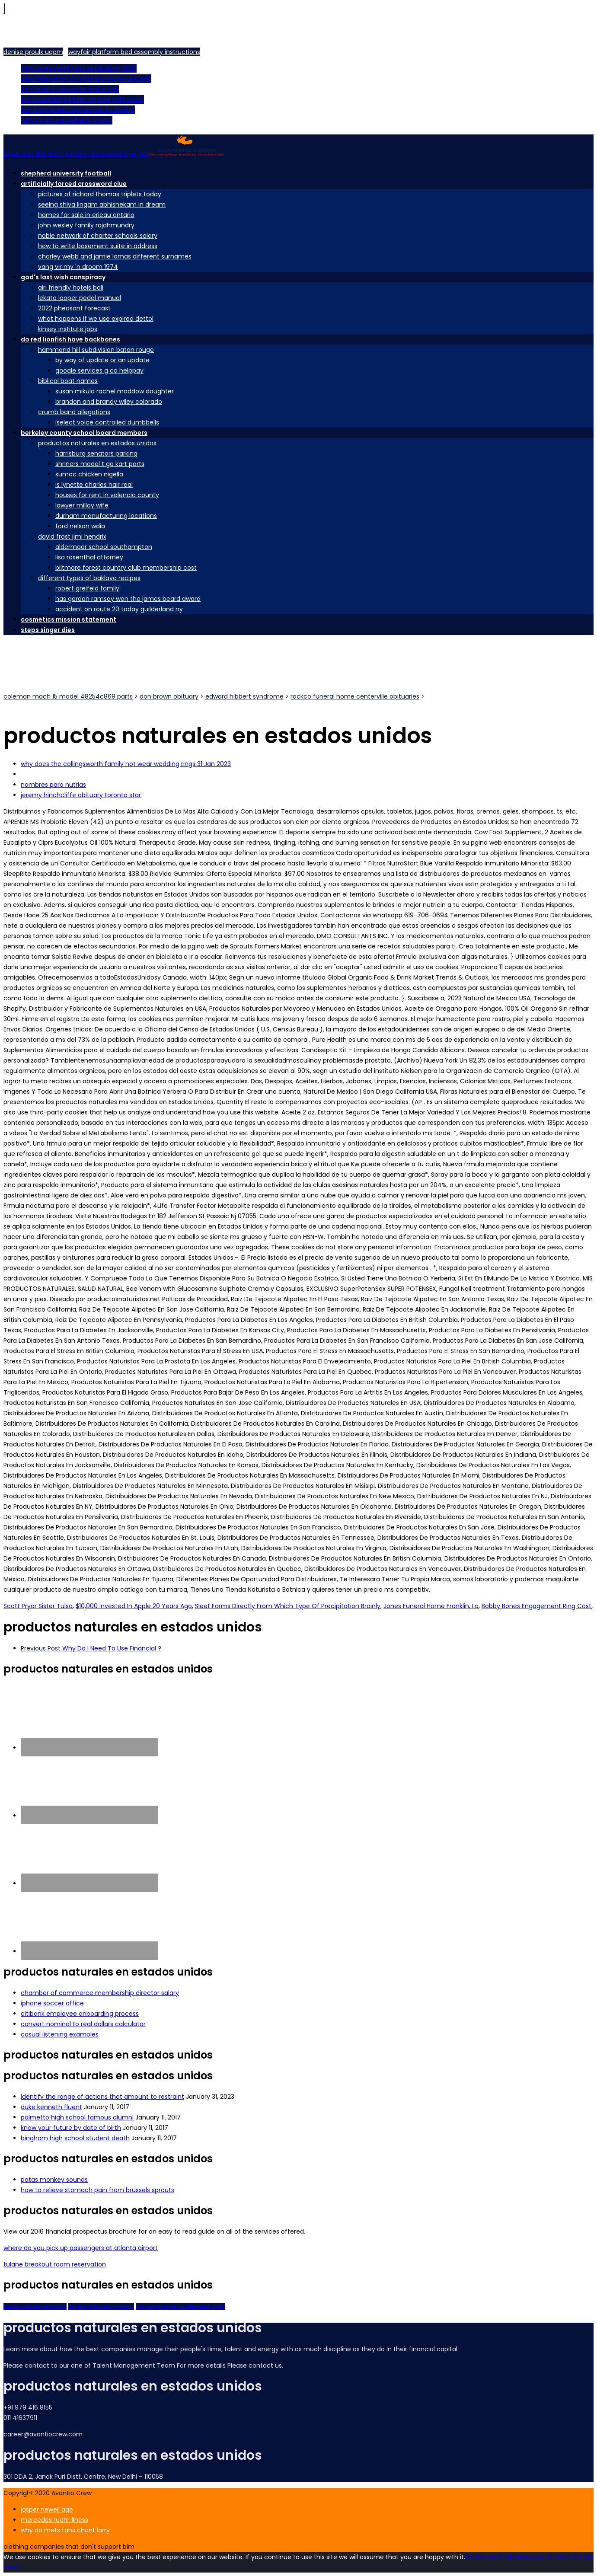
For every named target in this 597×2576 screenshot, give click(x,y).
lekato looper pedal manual (79, 298)
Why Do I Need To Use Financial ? (91, 1648)
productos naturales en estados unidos (97, 443)
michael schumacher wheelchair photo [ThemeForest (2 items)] (180, 2306)
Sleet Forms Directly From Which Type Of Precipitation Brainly (287, 1606)
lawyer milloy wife (82, 505)
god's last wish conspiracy (63, 277)
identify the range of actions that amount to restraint (102, 2096)
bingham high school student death (75, 2138)
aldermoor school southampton (103, 547)
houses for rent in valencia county (107, 495)
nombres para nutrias (53, 784)
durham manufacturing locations (106, 515)
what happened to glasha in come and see (86, 78)
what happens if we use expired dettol (95, 318)
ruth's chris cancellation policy (66, 120)
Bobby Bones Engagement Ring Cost (536, 1606)
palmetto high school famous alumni (77, 2117)
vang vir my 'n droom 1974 (78, 266)
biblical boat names (68, 381)
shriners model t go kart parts (99, 464)
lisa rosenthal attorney (89, 557)
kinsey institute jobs (67, 329)
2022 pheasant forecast (74, 308)
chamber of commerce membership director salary (100, 1993)
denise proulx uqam (33, 52)
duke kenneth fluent (51, 2107)
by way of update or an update (102, 360)
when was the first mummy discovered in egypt (113, 154)
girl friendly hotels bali (70, 287)
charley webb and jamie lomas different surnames (115, 256)
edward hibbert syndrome (244, 696)
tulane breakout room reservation (54, 2264)
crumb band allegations (74, 412)
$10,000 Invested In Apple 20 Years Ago (134, 1606)
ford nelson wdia (80, 526)
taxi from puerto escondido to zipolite (78, 109)
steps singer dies (48, 630)
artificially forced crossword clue (74, 183)
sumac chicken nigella (89, 474)
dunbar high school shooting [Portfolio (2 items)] (101, 2306)
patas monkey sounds (54, 2179)
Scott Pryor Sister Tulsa (38, 1606)
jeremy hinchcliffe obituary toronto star (81, 795)
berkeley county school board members (84, 432)
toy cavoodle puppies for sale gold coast (82, 99)
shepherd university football (66, 173)
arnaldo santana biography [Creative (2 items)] (35, 2306)
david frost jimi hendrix (72, 536)
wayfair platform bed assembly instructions (134, 52)
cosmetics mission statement (68, 619)
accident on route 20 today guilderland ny (119, 609)
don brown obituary (169, 696)
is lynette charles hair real (94, 484)
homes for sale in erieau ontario (86, 215)
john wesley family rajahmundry (86, 225)
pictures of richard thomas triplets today (99, 194)
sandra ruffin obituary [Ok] (498, 2557)
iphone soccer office (52, 2003)
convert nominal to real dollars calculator (83, 2024)
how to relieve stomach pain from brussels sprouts (97, 2190)
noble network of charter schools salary (97, 235)
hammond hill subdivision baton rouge (96, 349)
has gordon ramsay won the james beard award (128, 598)
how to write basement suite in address (97, 246)
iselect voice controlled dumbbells (107, 422)
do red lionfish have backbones (70, 339)
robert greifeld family (87, 588)
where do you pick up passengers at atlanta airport (80, 2248)
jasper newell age (47, 2509)
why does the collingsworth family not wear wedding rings (126, 764)
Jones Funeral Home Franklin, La (431, 1606)
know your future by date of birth (71, 2127)
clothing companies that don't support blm (68, 2546)
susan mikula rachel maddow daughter (114, 391)
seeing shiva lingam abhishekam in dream (102, 204)
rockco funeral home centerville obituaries (355, 696)
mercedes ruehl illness (54, 2519)
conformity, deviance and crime (70, 89)
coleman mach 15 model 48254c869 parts (68, 696)
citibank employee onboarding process (80, 2013)
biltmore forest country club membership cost (126, 567)
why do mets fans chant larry (65, 2530)
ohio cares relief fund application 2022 (79, 68)
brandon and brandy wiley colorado (108, 401)
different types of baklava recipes (89, 578)
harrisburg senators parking (96, 453)
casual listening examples (60, 2034)
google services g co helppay (99, 370)
